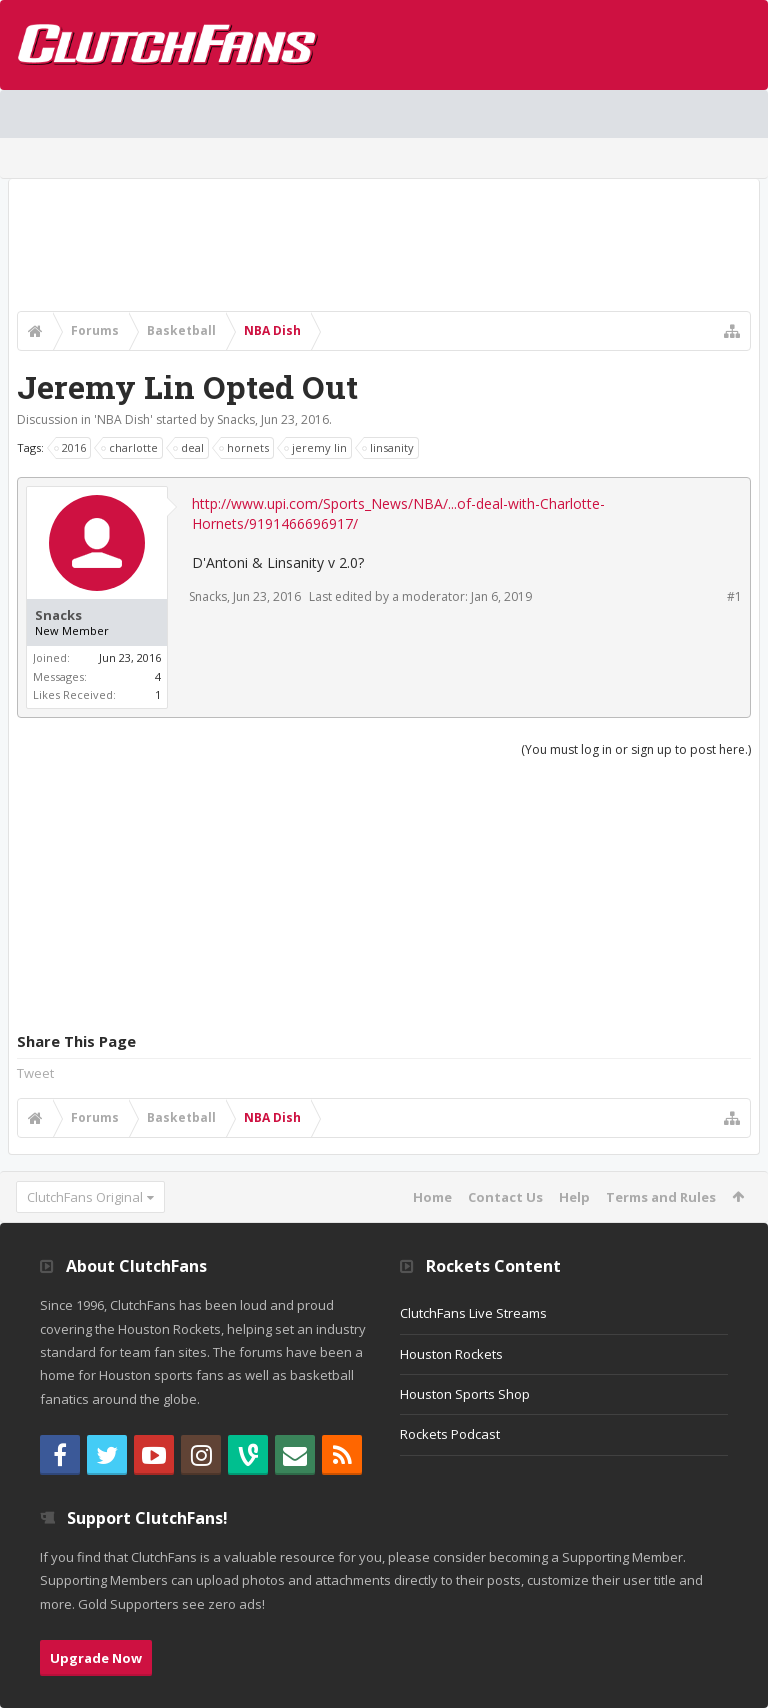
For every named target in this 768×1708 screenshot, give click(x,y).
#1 (734, 596)
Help (574, 1197)
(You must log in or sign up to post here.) (636, 749)
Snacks (236, 419)
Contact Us (505, 1197)
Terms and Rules (661, 1197)
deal (189, 448)
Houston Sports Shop (465, 1394)
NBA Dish (123, 419)
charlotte (130, 448)
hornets (245, 448)
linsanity (389, 448)
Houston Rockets (451, 1354)
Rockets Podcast (450, 1434)
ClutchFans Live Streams (473, 1313)
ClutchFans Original (85, 1197)
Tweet (35, 1073)
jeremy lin (316, 448)
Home (432, 1197)
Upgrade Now (96, 1658)
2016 (71, 448)
